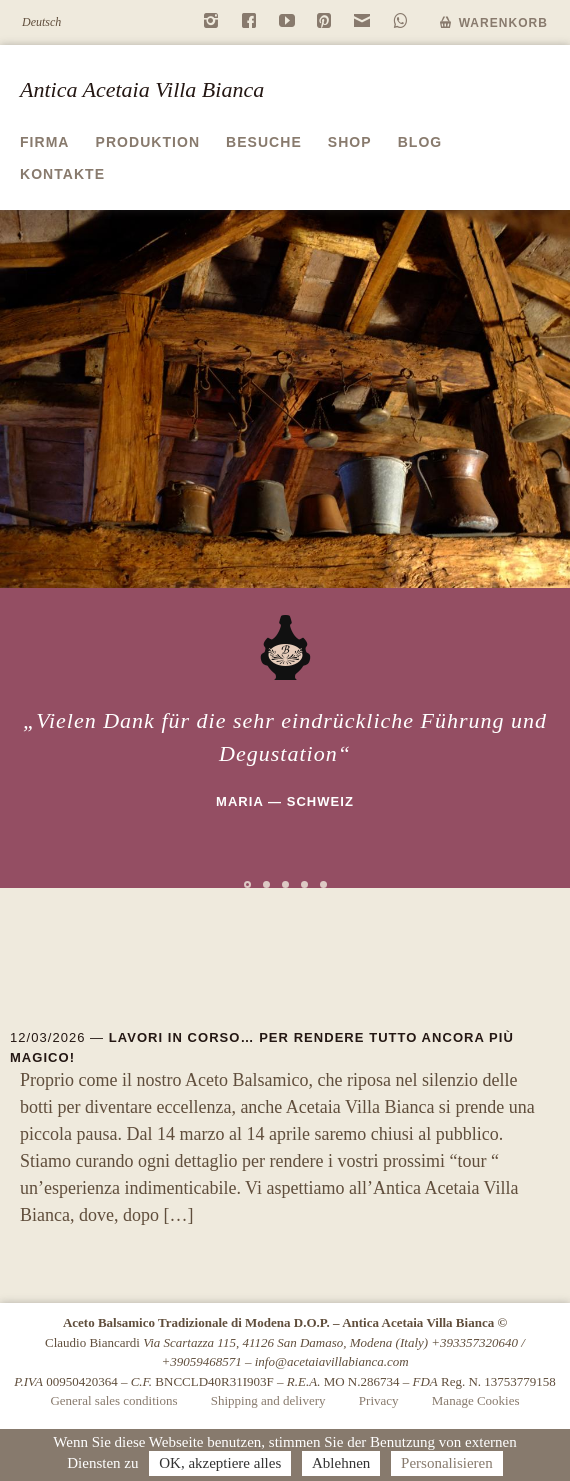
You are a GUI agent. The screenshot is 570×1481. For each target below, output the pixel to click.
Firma (45, 142)
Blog (420, 142)
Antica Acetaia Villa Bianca (142, 89)
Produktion (148, 142)
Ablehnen (341, 1463)
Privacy (379, 1400)
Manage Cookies (476, 1400)
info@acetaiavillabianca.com (332, 1361)
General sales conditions (113, 1400)
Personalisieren (447, 1463)
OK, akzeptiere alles (220, 1463)
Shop (350, 142)
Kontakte (62, 174)
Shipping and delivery (268, 1400)
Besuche (264, 142)
